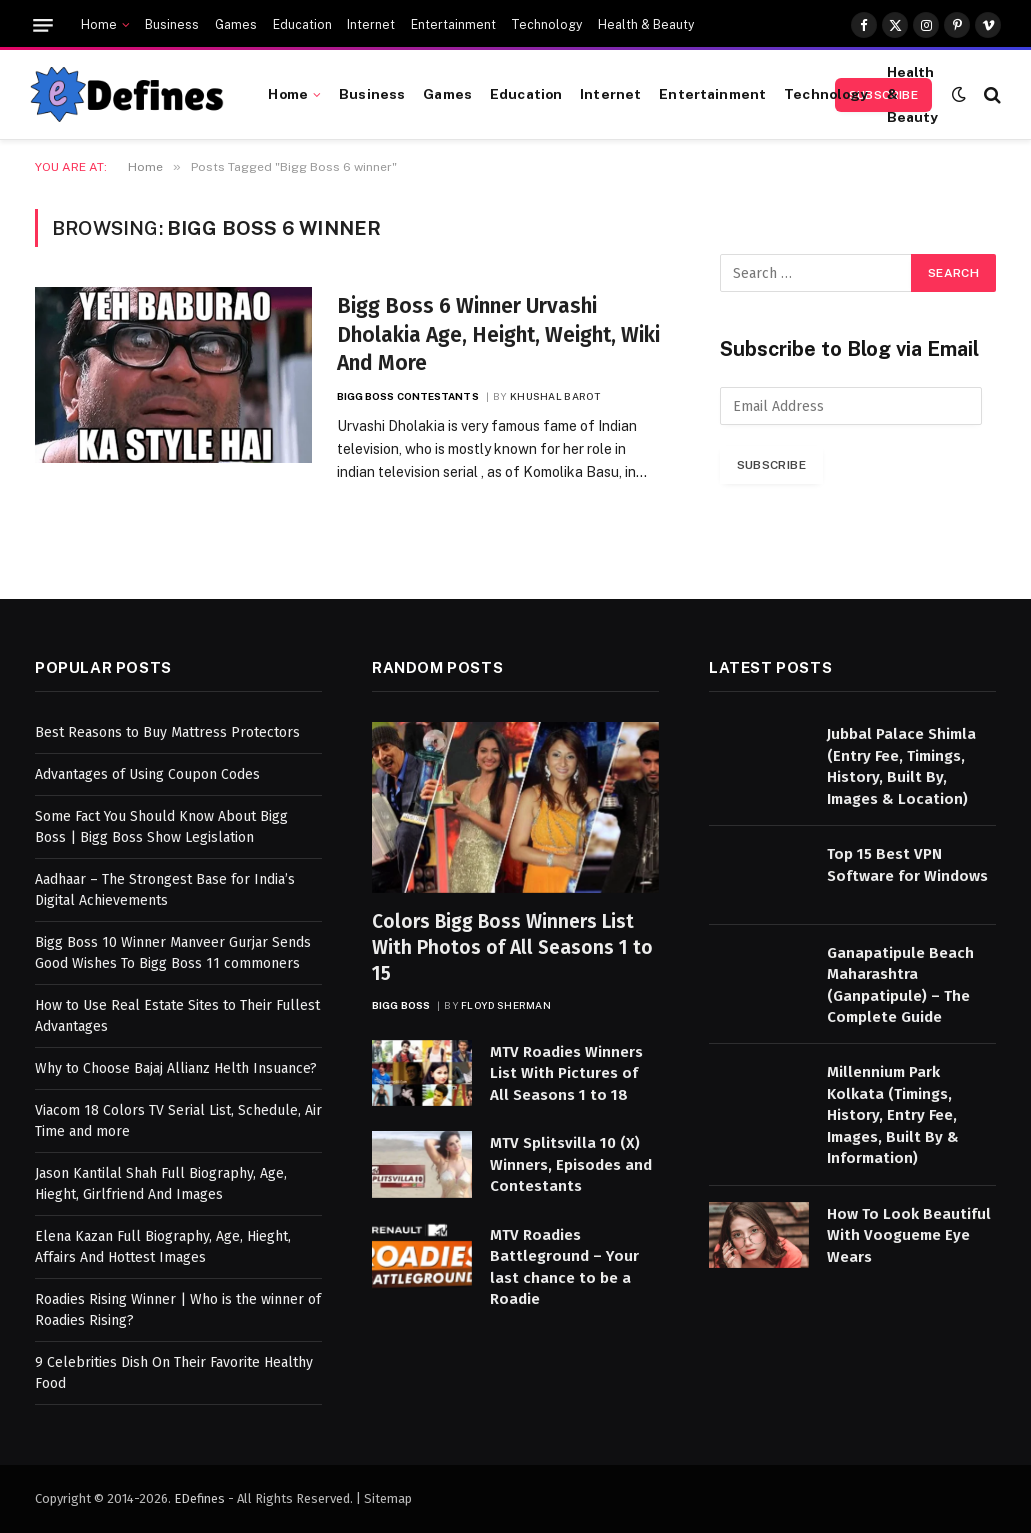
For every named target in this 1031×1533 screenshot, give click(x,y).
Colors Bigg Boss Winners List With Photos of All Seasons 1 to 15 (512, 947)
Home (99, 25)
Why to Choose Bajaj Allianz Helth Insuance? (176, 1068)
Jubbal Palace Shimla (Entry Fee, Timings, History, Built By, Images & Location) (901, 766)
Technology (546, 25)
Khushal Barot (555, 396)
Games (236, 25)
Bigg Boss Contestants (408, 396)
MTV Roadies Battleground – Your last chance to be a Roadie (564, 1267)
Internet (371, 25)
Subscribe (771, 465)
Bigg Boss (401, 1005)
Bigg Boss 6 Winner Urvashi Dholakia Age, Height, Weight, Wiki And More (498, 334)
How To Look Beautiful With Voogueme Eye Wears (909, 1235)
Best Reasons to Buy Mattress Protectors (167, 732)
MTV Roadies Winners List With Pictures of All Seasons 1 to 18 (566, 1073)
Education (302, 25)
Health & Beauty (646, 25)
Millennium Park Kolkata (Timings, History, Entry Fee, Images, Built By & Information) (893, 1115)
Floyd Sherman (506, 1005)
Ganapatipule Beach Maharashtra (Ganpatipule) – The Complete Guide (900, 985)
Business (172, 25)
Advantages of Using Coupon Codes (147, 774)
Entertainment (453, 25)
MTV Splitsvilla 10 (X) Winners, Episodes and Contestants (571, 1164)
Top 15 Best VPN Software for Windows (907, 864)
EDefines (199, 1498)
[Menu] (43, 25)
